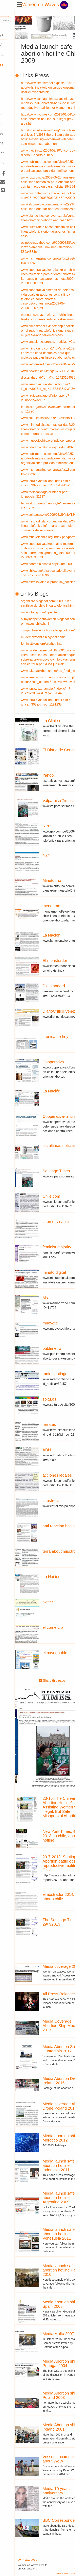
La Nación (37, 1091)
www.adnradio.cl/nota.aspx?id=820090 (33, 447)
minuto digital (39, 1272)
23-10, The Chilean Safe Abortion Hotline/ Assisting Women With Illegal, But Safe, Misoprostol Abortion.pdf (49, 1807)
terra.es (34, 1424)
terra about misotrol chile (49, 1551)
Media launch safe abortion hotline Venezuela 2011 (44, 2233)
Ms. (31, 1298)
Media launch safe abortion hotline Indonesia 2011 (44, 2165)
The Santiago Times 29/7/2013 (45, 1922)
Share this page (37, 1680)
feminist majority (42, 1247)
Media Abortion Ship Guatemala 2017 (45, 2048)
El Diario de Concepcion (49, 750)
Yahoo (33, 775)
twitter (33, 1602)
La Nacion (37, 935)
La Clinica (36, 721)
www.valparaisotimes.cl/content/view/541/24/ (37, 364)
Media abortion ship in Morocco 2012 (47, 2138)
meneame (37, 906)
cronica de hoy (41, 1036)
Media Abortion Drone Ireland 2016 (47, 2080)
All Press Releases (44, 1994)
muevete (35, 1323)
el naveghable (40, 1653)
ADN (32, 1450)
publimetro (37, 1348)
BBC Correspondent (45, 2520)
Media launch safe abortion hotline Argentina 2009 (44, 2197)
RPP (32, 826)
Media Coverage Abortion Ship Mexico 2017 (46, 2025)
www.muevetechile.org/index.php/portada (35, 440)
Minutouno (37, 880)
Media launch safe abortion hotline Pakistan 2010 (49, 2270)
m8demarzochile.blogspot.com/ (28, 637)
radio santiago (40, 1374)
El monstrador (40, 960)
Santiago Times (41, 1171)
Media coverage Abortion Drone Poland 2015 (50, 2106)
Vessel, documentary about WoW (46, 2459)
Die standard (39, 986)
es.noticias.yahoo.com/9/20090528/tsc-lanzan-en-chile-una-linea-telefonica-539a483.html (33, 247)
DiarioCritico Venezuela (48, 1011)
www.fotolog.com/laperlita (24, 612)
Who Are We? (13, 2560)
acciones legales (42, 1475)
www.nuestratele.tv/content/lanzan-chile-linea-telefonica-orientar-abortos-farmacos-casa (36, 231)
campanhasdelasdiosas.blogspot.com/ (33, 630)
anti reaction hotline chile (49, 1526)
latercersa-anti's (42, 1221)
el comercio (38, 1627)
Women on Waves (29, 4)
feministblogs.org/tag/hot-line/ (27, 643)
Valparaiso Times (43, 800)
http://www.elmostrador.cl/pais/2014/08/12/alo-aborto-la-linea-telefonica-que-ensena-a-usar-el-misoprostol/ (38, 87)
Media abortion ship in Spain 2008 (47, 2304)
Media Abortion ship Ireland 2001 (45, 2427)
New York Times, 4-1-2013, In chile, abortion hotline (48, 1835)
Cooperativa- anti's (44, 1116)
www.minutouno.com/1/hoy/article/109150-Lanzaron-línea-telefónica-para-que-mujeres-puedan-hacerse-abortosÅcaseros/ (36, 353)
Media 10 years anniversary (41, 2490)
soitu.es (35, 1399)
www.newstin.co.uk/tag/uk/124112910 (32, 371)
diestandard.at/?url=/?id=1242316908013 (35, 377)
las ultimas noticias (44, 1145)
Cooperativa (38, 1062)
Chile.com (37, 1196)
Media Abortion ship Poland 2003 (45, 2395)
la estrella (36, 1500)
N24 (31, 855)
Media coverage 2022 (47, 1966)
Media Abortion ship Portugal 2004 (45, 2363)
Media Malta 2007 (43, 2334)
